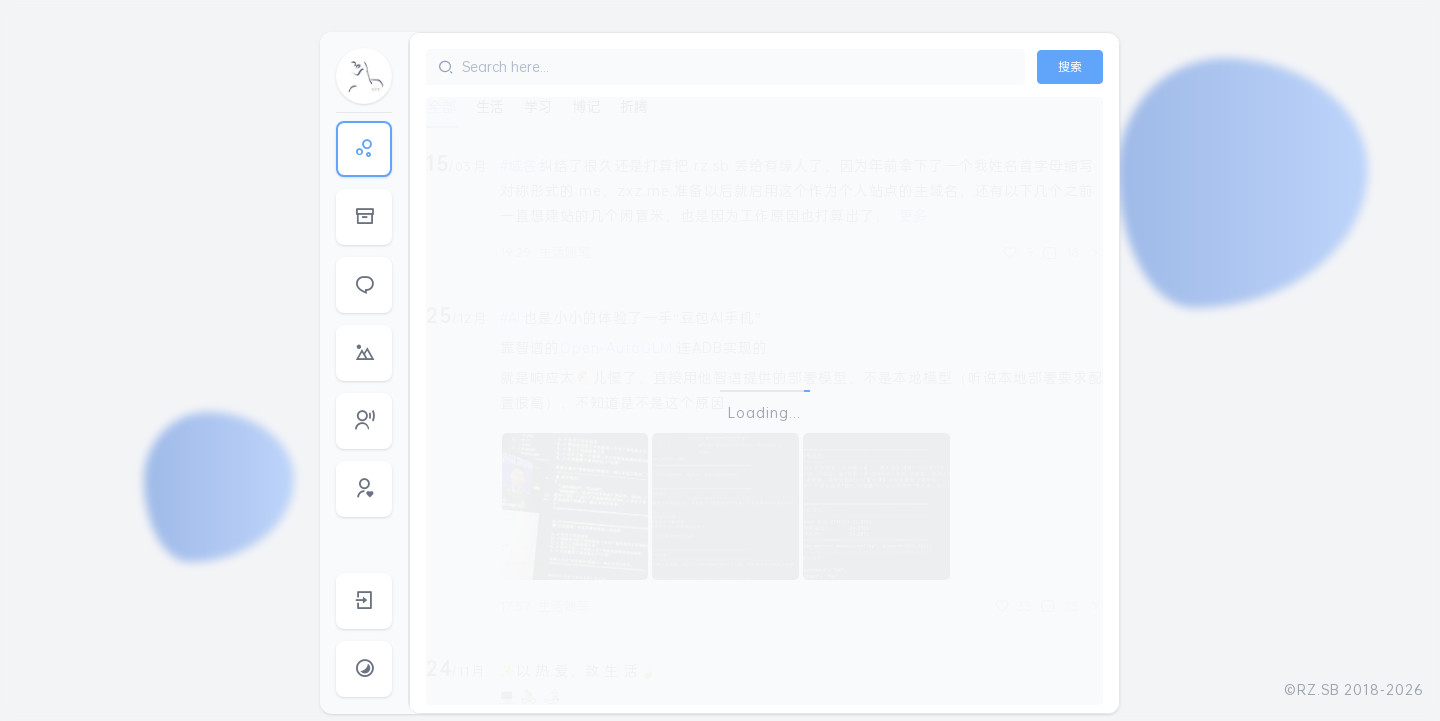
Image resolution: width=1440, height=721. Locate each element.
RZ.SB (1318, 689)
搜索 (1070, 66)
